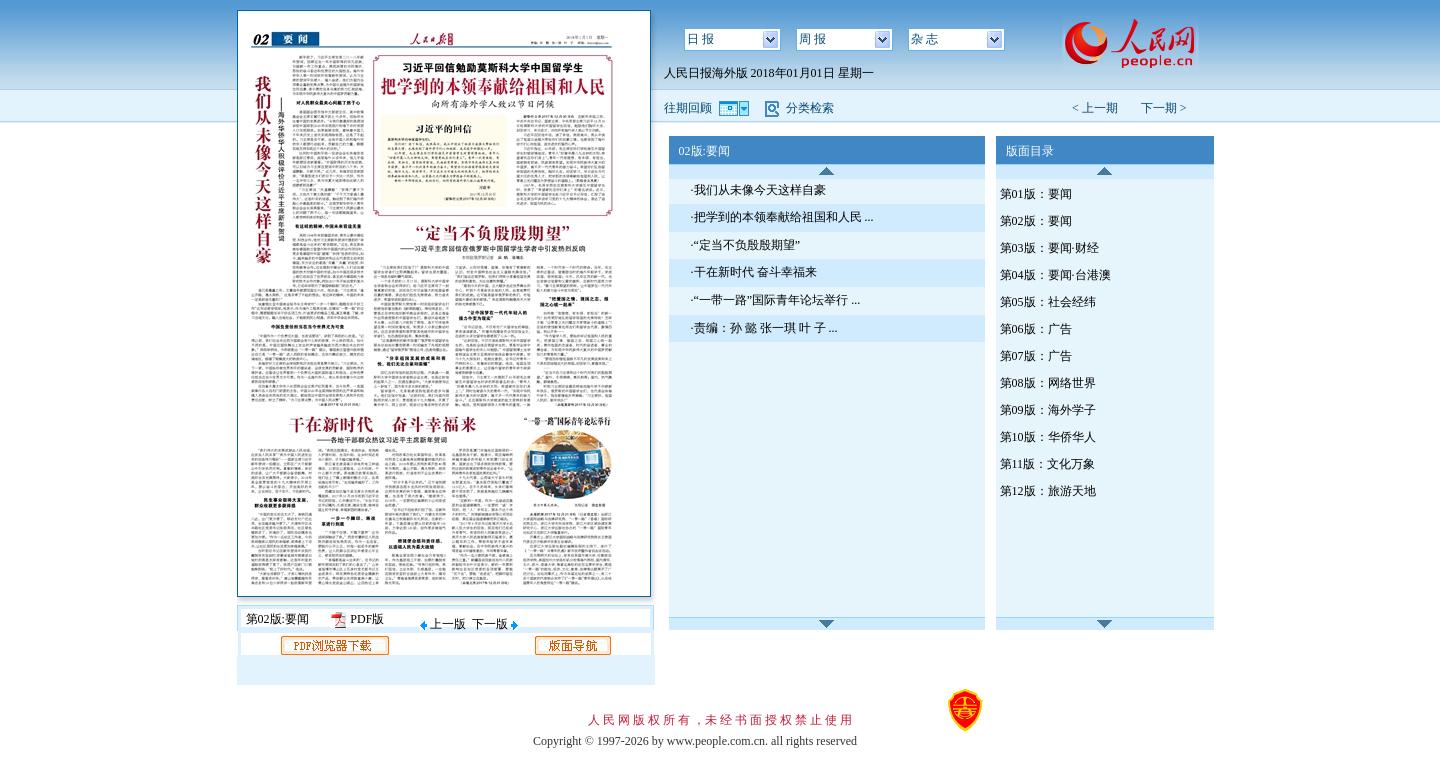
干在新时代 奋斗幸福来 (755, 272)
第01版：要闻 (1036, 194)
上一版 (443, 624)
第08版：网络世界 (1048, 383)
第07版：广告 (1036, 356)
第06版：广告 (1036, 329)
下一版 (495, 624)
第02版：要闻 (1036, 221)
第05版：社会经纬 (1048, 302)
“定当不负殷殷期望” (747, 245)
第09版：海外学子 (1048, 410)
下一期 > (1164, 108)
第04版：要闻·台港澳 (1055, 275)
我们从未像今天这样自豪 (760, 190)
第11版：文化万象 (1048, 464)
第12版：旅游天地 (1048, 491)
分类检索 (810, 108)
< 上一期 (1101, 108)
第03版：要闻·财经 (1049, 248)
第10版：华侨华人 (1048, 437)
